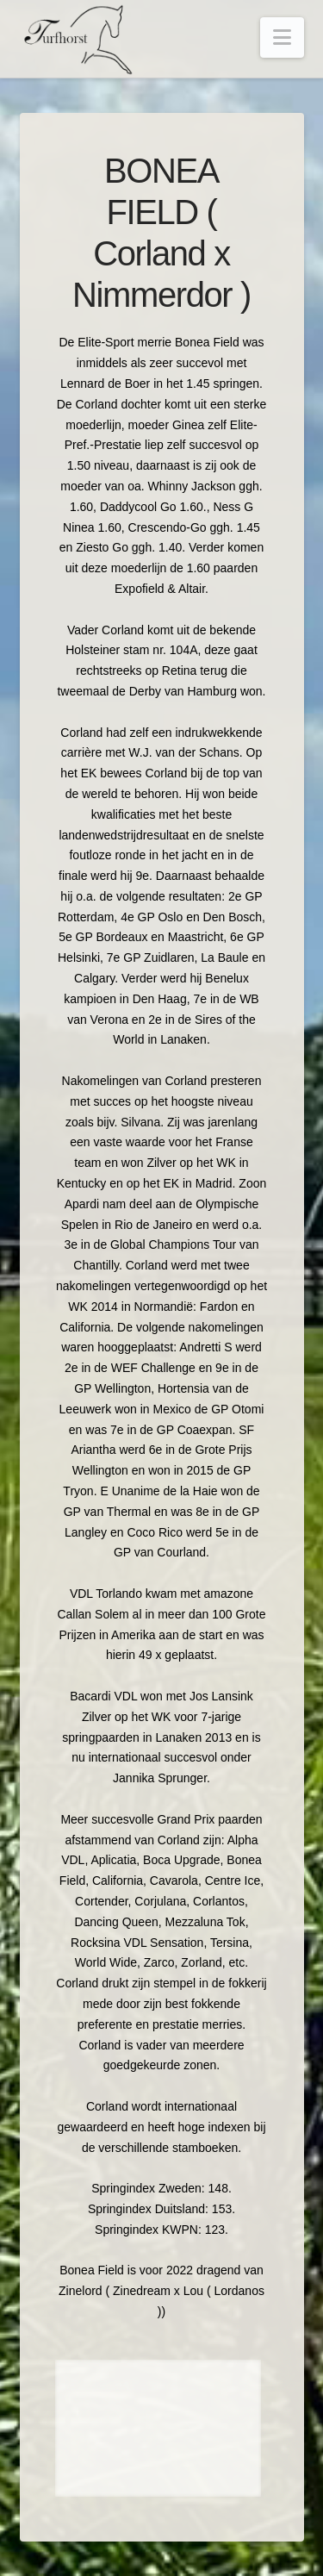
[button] (282, 37)
